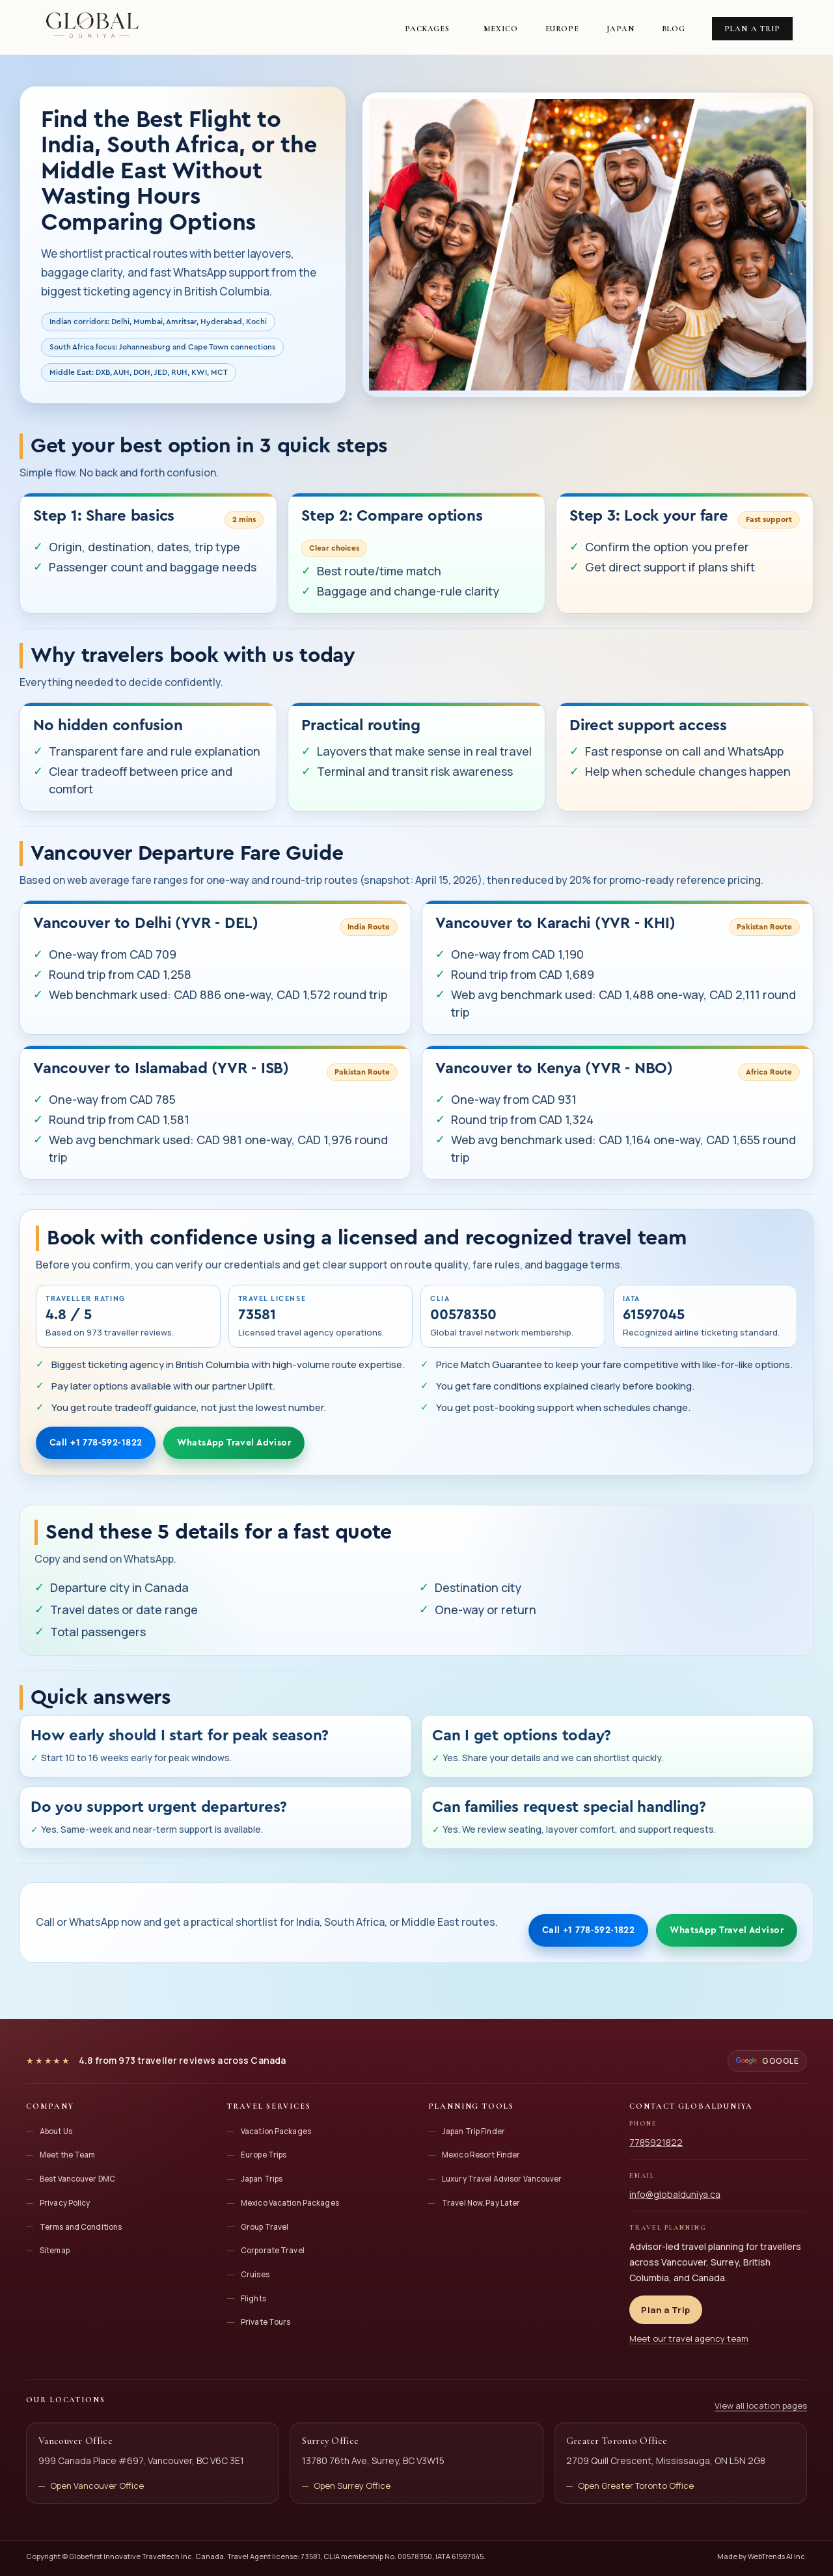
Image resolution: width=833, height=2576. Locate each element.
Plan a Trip (752, 28)
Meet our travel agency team (688, 2338)
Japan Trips (261, 2179)
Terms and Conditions (81, 2227)
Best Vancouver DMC (77, 2179)
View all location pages (761, 2405)
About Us (56, 2131)
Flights (253, 2298)
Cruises (255, 2274)
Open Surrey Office (352, 2485)
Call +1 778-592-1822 (95, 1442)
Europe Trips (263, 2154)
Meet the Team (68, 2154)
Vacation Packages (276, 2131)
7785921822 (656, 2142)
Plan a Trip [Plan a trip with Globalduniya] (665, 2310)
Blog (674, 28)
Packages (427, 28)
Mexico (500, 28)
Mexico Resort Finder (481, 2154)
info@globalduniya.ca (674, 2194)
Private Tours (266, 2322)
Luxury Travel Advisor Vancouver (502, 2179)
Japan (621, 28)
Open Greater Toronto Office (636, 2485)
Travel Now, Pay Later (481, 2203)
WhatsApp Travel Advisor (234, 1442)
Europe (562, 28)
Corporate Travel (273, 2250)
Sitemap (55, 2250)
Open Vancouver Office (97, 2485)
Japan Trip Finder (473, 2131)
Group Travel (264, 2227)
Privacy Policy (65, 2203)
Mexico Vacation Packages (290, 2203)
